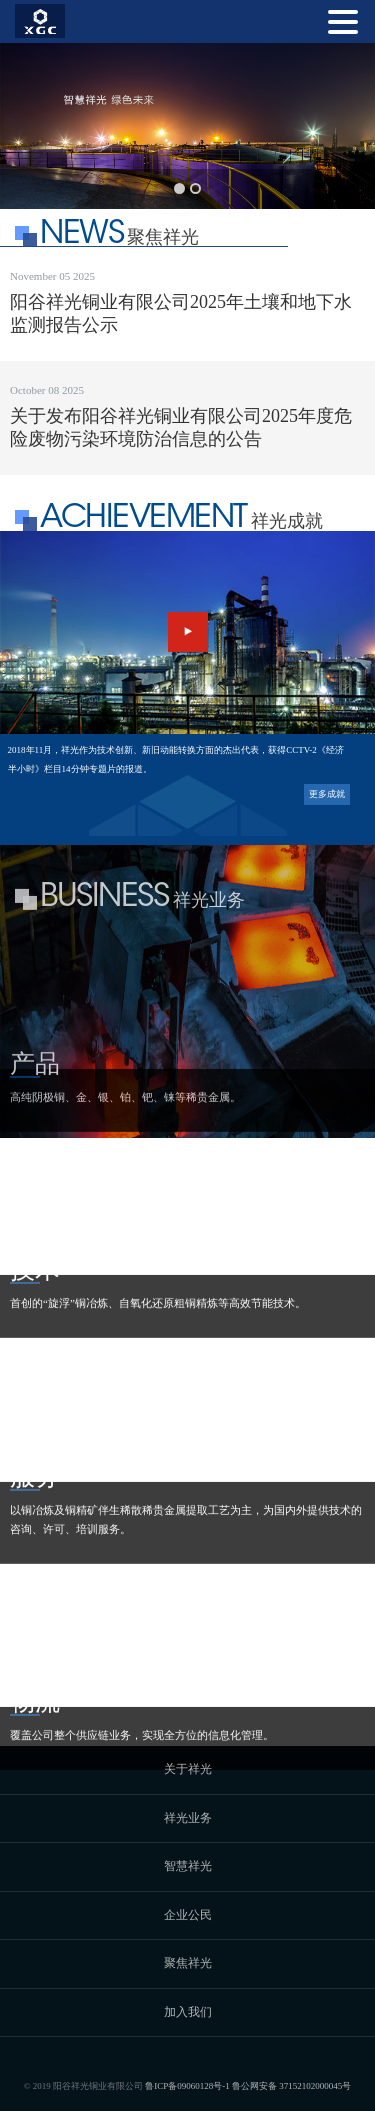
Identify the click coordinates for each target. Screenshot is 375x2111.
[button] (179, 188)
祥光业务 (188, 1818)
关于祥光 (188, 1769)
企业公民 (188, 1915)
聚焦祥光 (188, 1963)
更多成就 (327, 794)
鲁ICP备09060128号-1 (187, 2086)
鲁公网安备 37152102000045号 (291, 2086)
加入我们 (188, 2012)
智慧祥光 (188, 1866)
